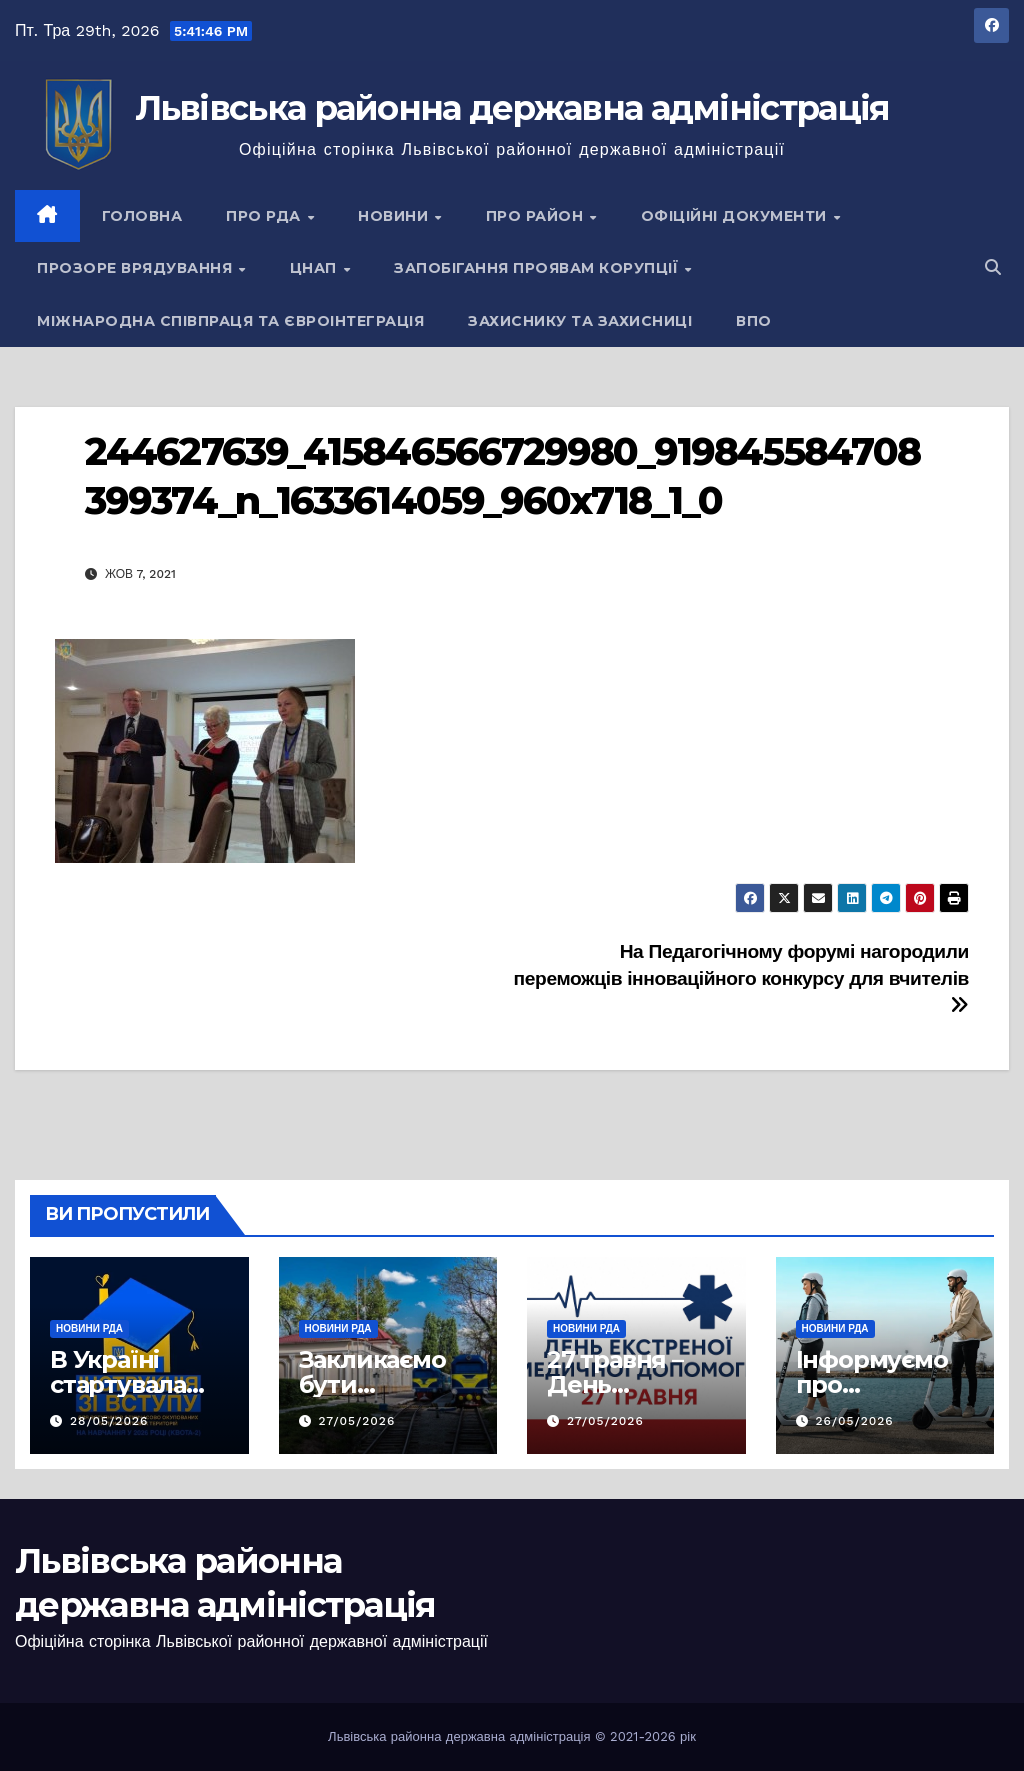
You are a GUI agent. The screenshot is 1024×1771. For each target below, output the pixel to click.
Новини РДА (89, 1328)
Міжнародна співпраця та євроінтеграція (230, 321)
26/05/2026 (854, 1421)
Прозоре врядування (137, 268)
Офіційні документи (736, 216)
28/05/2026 (109, 1421)
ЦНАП (316, 268)
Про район (537, 216)
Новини (395, 216)
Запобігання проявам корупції (538, 268)
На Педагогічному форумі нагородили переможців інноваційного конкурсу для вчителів (741, 977)
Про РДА (265, 216)
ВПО (754, 321)
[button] (993, 267)
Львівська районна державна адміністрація (512, 108)
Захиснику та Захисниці (580, 321)
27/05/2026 (356, 1421)
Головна (142, 216)
